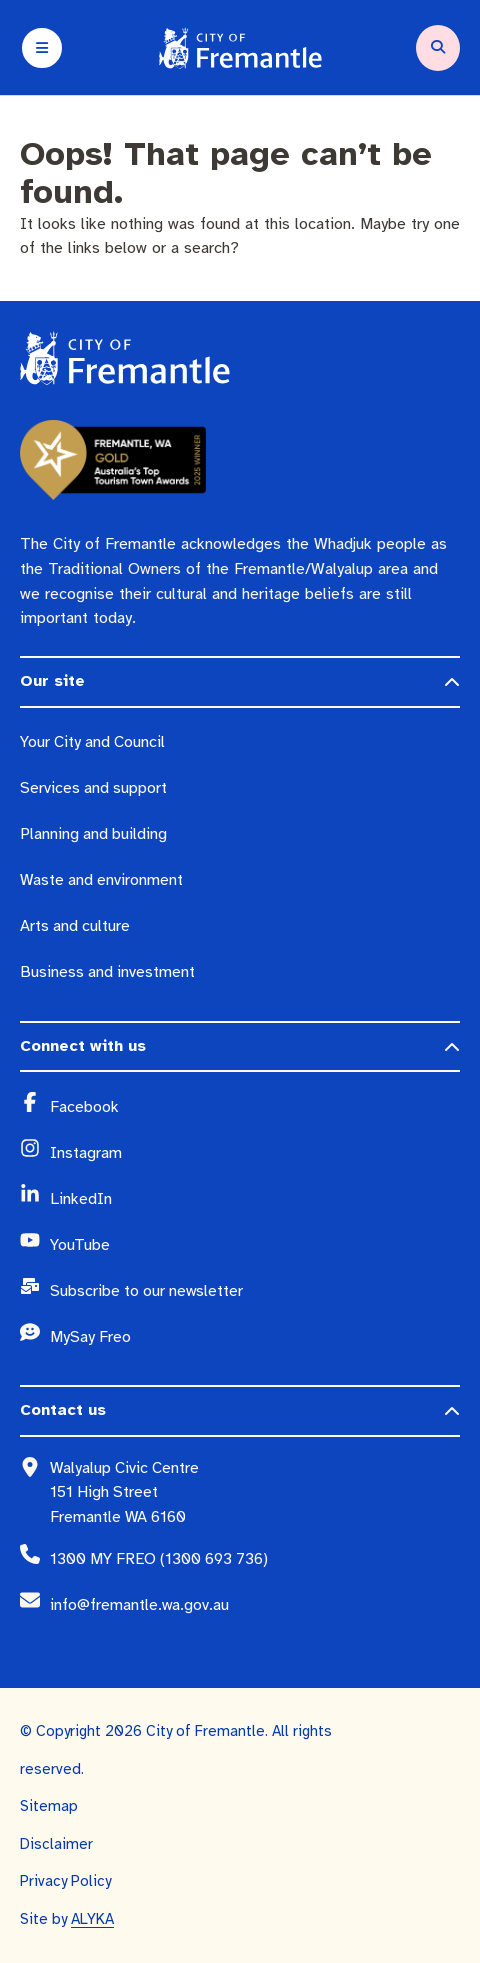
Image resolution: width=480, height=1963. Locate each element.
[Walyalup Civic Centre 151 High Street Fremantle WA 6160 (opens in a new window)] (255, 1492)
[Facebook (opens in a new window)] (255, 1107)
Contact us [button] (63, 1410)
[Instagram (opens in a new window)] (255, 1153)
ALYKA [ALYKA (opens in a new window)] (92, 1919)
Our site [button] (52, 681)
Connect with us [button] (83, 1046)
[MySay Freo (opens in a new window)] (255, 1337)
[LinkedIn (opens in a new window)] (255, 1199)
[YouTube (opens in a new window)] (255, 1245)
